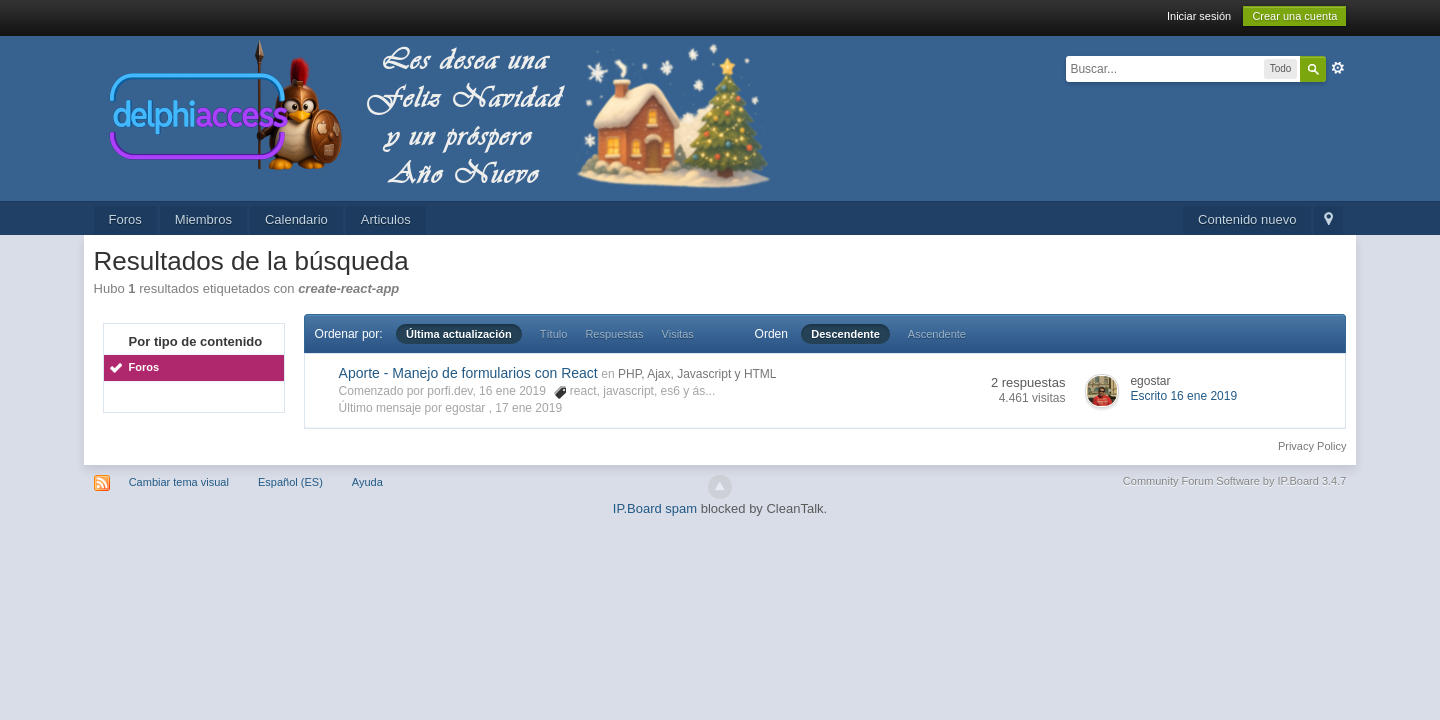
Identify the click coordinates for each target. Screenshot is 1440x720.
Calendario (296, 219)
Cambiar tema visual (179, 482)
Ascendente (937, 334)
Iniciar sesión (1199, 16)
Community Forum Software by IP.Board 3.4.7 (1235, 481)
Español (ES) (290, 482)
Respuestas (614, 334)
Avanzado (1338, 68)
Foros (125, 219)
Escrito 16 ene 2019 (1183, 396)
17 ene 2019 (528, 408)
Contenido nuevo (1247, 219)
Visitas (678, 334)
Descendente (845, 334)
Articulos (386, 219)
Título (554, 334)
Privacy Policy (1312, 446)
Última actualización (459, 334)
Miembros (203, 219)
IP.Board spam (655, 508)
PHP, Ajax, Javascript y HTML (697, 374)
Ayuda (367, 482)
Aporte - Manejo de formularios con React (468, 373)
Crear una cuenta (1294, 16)
